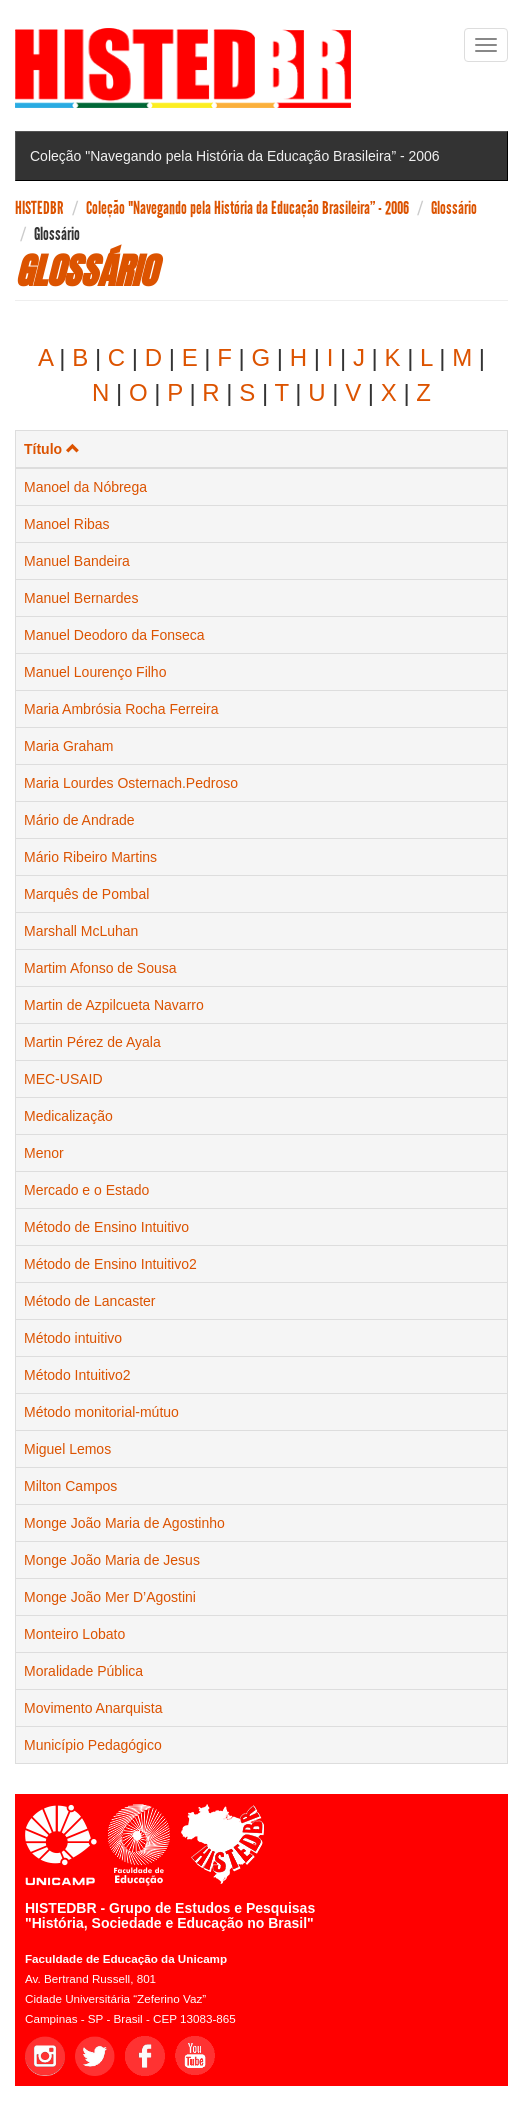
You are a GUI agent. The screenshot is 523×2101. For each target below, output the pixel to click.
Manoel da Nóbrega (85, 487)
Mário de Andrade (79, 820)
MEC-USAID (63, 1079)
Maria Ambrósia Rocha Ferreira (121, 709)
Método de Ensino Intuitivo (106, 1227)
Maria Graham (68, 746)
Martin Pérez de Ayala (92, 1042)
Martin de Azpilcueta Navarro (114, 1005)
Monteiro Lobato (74, 1634)
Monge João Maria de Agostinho (124, 1523)
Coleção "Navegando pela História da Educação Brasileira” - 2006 (247, 208)
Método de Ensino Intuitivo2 (110, 1264)
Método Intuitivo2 (77, 1375)
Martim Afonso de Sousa (100, 968)
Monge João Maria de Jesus (112, 1560)
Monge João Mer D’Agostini (110, 1597)
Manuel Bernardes (81, 598)
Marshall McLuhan (81, 931)
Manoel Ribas (67, 524)
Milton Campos (70, 1486)
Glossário (454, 208)
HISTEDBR (39, 208)
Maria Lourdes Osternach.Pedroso (131, 783)
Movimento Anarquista (93, 1708)
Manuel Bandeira (77, 561)
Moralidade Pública (83, 1671)
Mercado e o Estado (86, 1190)
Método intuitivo (73, 1338)
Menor (44, 1153)
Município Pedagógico (93, 1745)
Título (52, 449)
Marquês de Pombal (86, 894)
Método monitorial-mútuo (101, 1412)
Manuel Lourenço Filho (95, 672)
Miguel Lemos (67, 1449)
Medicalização (68, 1116)
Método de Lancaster (90, 1301)
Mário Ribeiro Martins (90, 857)
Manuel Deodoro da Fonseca (114, 635)
